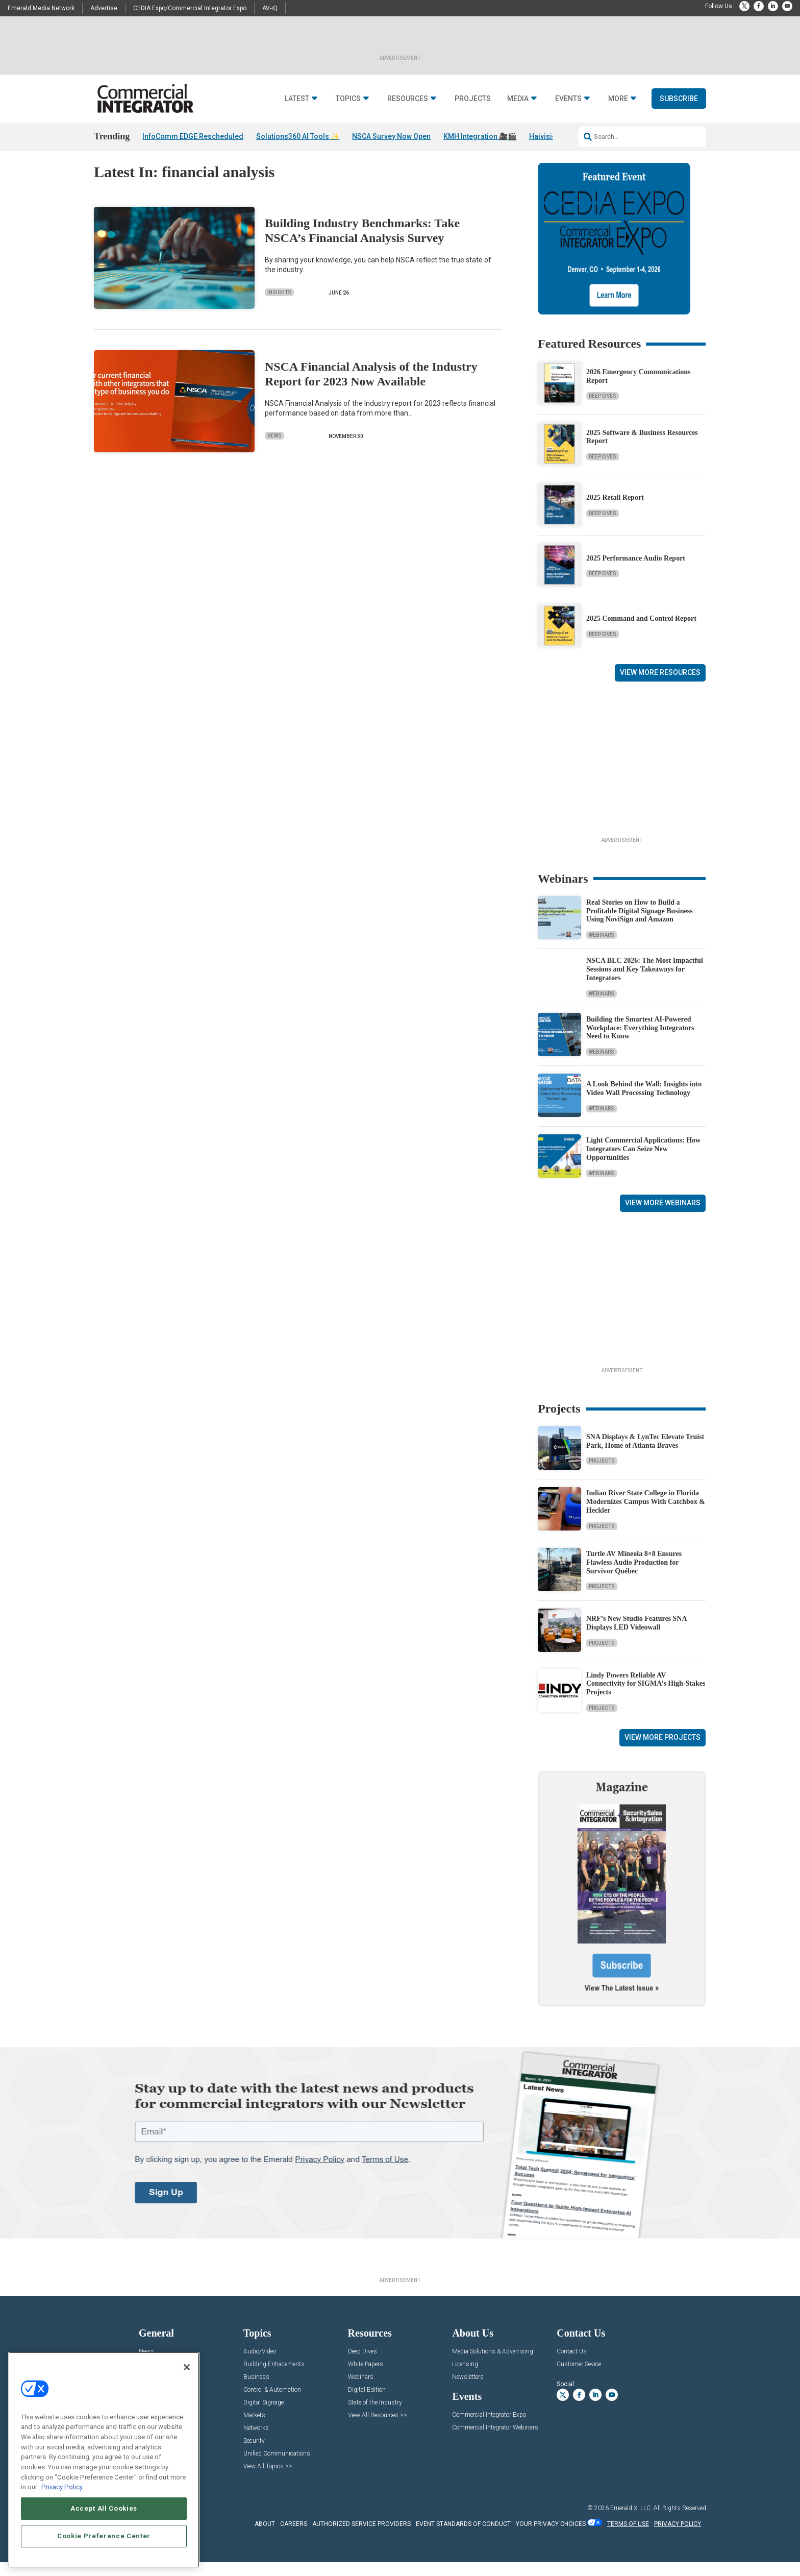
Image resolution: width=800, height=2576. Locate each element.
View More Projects (662, 1751)
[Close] (187, 2367)
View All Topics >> (267, 2480)
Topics (348, 99)
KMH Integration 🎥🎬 (479, 136)
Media (518, 99)
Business (256, 2391)
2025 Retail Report (615, 511)
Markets (254, 2429)
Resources (407, 99)
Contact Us (572, 2365)
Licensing (465, 2378)
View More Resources (660, 686)
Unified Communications (276, 2467)
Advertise (103, 8)
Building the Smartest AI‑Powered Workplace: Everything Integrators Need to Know (640, 1041)
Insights (279, 306)
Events (568, 99)
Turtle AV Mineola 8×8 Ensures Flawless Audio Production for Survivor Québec (634, 1576)
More (618, 99)
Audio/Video (259, 2365)
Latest (297, 99)
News (274, 449)
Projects (473, 99)
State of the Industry (375, 2416)
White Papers (365, 2378)
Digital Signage (263, 2416)
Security (254, 2454)
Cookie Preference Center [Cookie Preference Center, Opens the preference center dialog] (104, 2536)
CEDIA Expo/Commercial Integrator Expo (189, 8)
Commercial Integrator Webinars (495, 2441)
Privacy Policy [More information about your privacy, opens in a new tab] (62, 2487)
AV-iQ (270, 8)
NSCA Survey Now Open (391, 136)
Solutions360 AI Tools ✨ (297, 136)
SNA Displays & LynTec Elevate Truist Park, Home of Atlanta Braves (645, 1455)
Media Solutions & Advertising (492, 2365)
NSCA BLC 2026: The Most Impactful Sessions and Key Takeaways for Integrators (644, 982)
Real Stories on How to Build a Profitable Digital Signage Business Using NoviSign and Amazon (639, 924)
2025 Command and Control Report (641, 632)
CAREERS (293, 2537)
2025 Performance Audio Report (635, 571)
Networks (256, 2442)
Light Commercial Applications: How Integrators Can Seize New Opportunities (643, 1162)
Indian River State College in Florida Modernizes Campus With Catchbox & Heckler (645, 1515)
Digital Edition (367, 2403)
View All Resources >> (377, 2429)
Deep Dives (602, 409)
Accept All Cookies (103, 2508)
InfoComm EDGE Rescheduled (192, 136)
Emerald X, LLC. (631, 2521)
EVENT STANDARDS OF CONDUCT (463, 2537)
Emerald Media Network (41, 8)
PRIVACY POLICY (677, 2537)
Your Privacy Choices (551, 2537)
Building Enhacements (274, 2378)
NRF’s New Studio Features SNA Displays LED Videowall (636, 1637)
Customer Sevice (579, 2378)
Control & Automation (272, 2403)
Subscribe (679, 98)
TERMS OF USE (628, 2537)
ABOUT (265, 2537)
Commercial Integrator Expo (489, 2428)
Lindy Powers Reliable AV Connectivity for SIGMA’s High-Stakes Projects (645, 1697)
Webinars (601, 949)
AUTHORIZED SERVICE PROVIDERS (361, 2537)
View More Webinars (663, 1216)
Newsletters (468, 2391)
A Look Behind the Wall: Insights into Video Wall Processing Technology (644, 1102)
